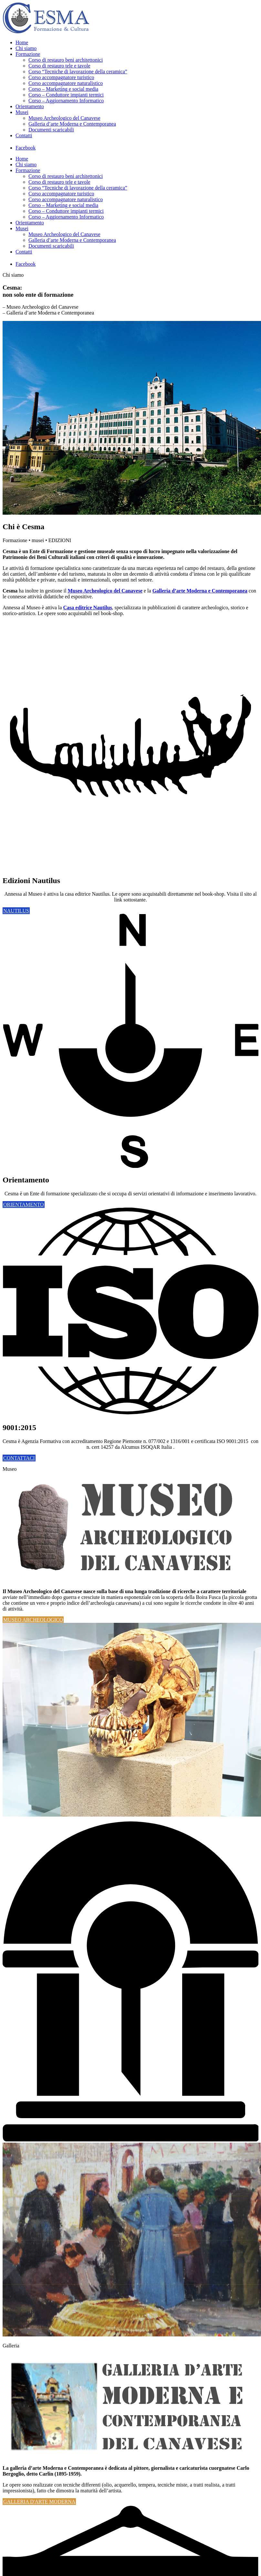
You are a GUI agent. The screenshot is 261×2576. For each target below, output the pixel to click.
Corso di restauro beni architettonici (65, 60)
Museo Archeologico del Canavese (64, 118)
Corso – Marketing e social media (63, 89)
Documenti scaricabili (51, 129)
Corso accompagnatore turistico (61, 77)
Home (22, 42)
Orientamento (30, 106)
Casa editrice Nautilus (87, 607)
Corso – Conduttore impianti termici (66, 95)
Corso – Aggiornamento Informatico (66, 100)
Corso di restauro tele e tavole (59, 65)
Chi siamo (26, 48)
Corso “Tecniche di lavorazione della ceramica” (77, 71)
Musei (22, 112)
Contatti (24, 135)
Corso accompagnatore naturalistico (65, 83)
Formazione (28, 54)
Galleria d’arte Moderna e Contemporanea (72, 124)
